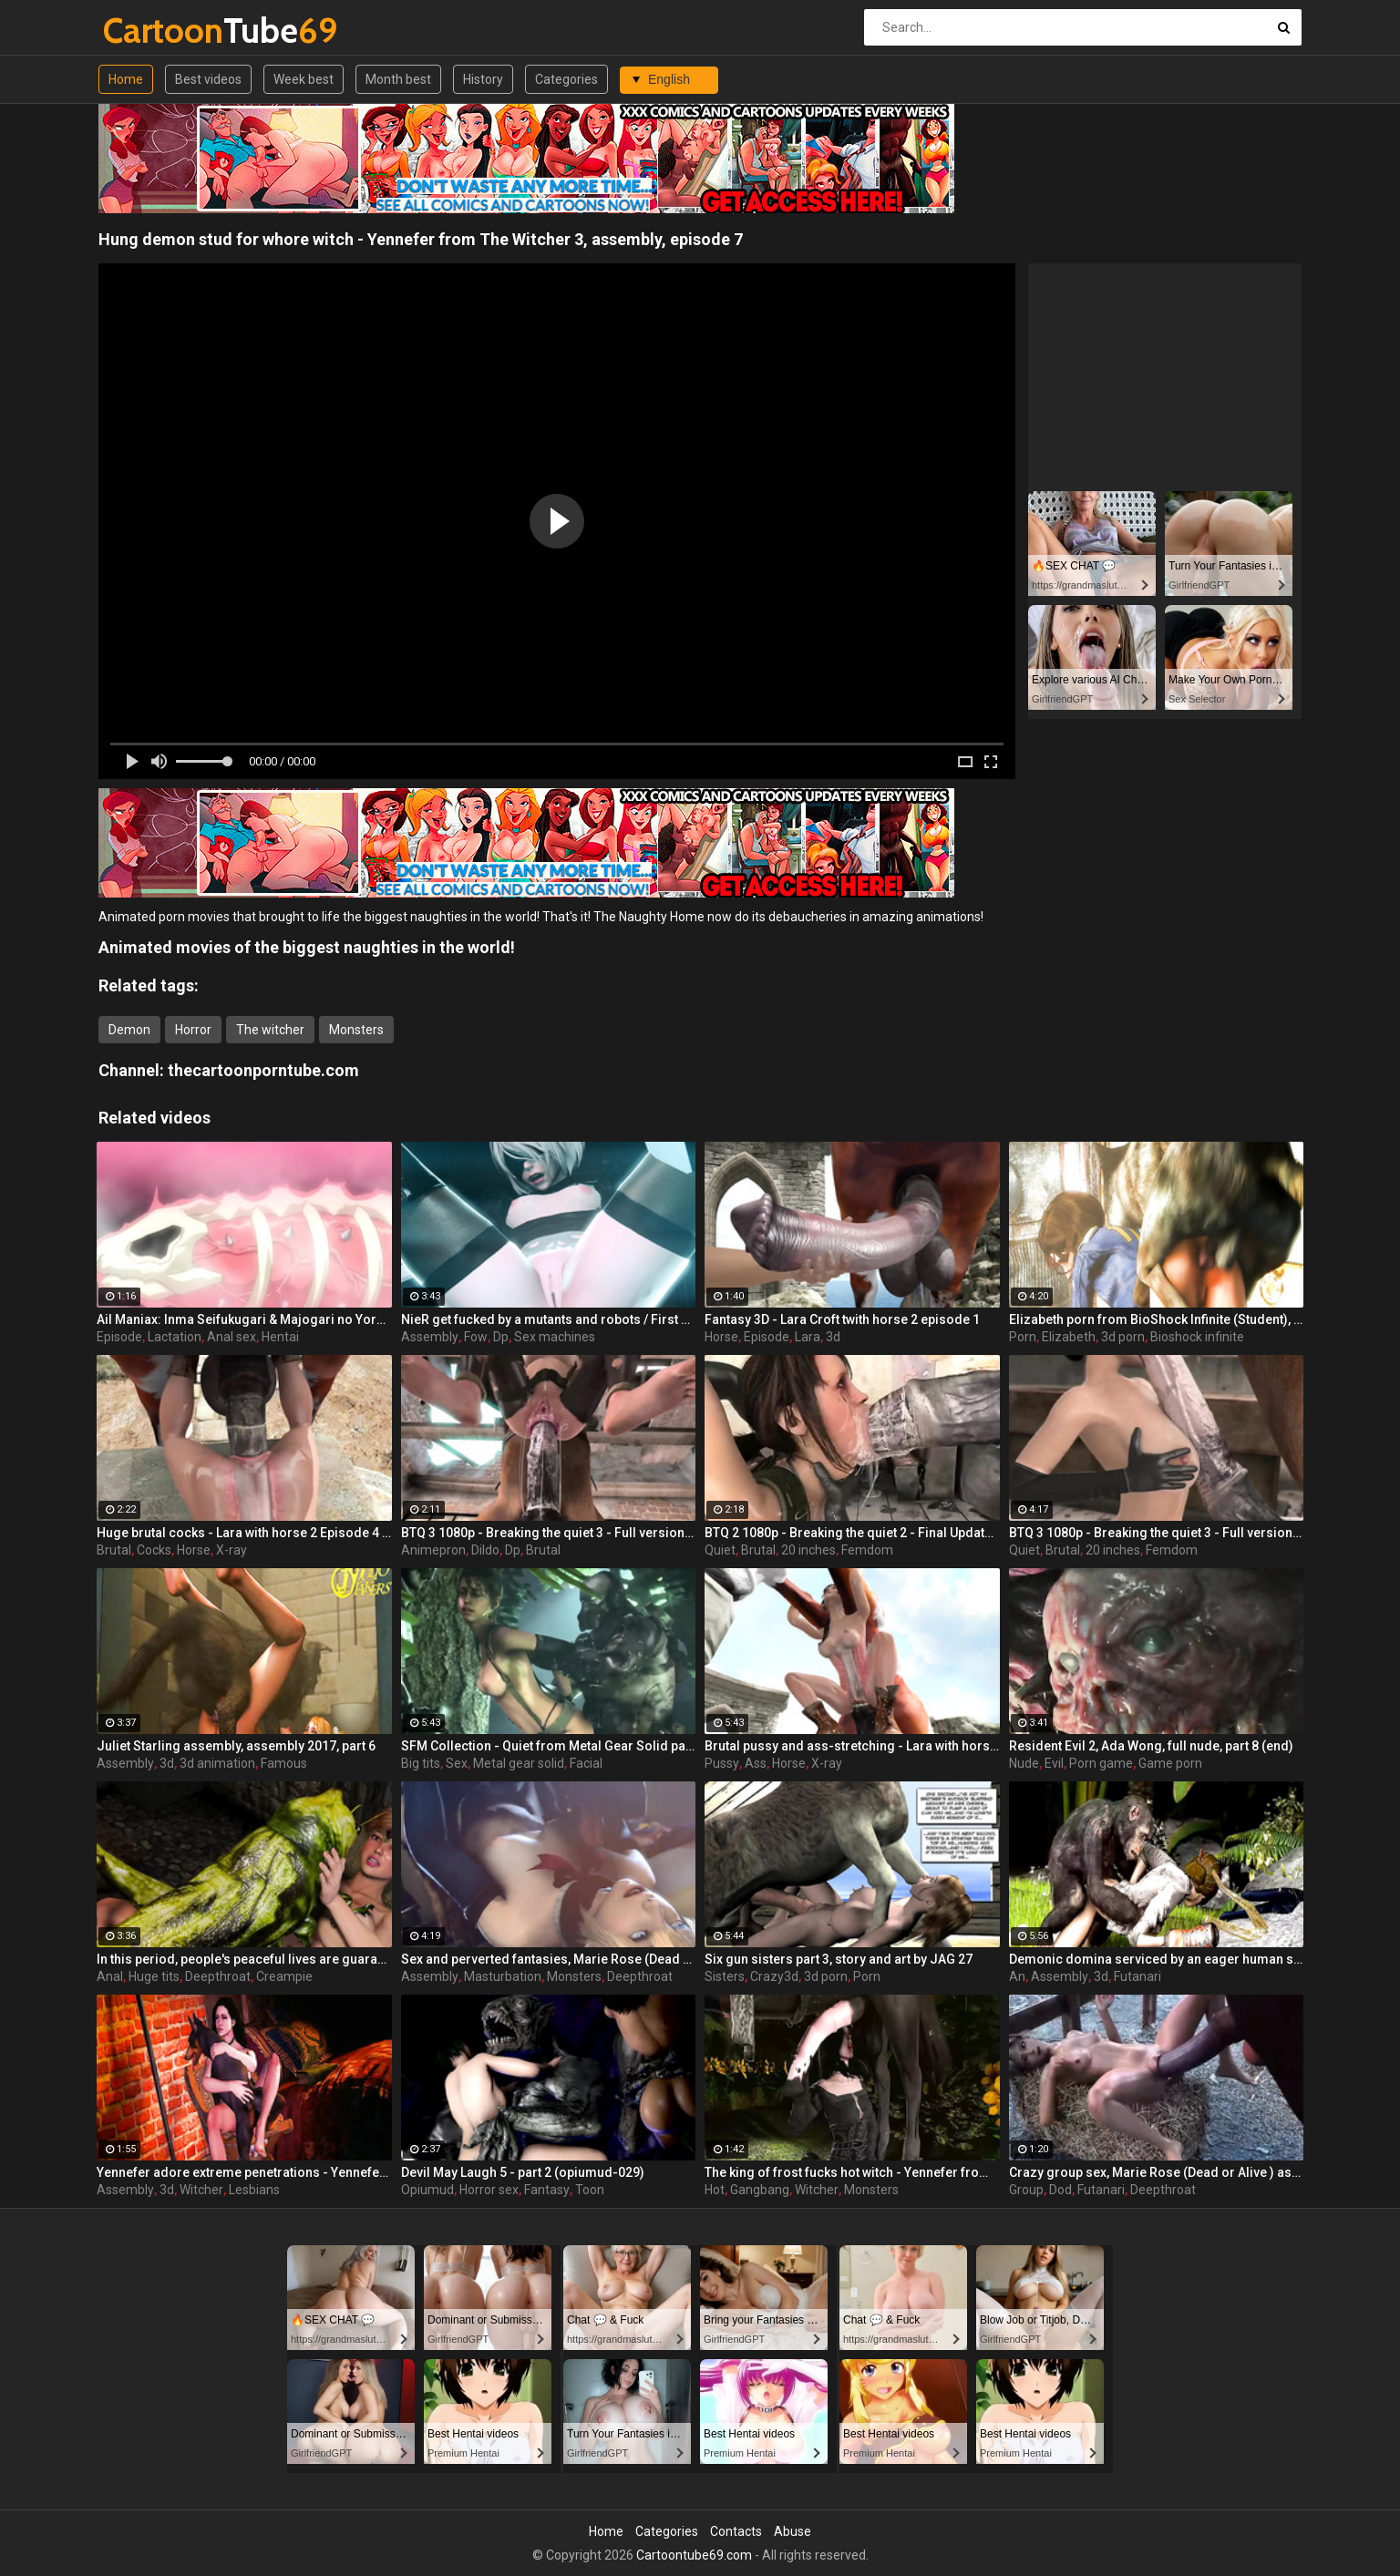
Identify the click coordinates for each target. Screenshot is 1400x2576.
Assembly (429, 1336)
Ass (756, 1763)
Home (125, 79)
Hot (715, 2189)
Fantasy (547, 2189)
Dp (501, 1336)
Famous (284, 1763)
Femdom (867, 1550)
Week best (303, 79)
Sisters (725, 1976)
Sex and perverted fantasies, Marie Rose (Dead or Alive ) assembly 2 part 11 (548, 1959)
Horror (193, 1029)
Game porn (1170, 1763)
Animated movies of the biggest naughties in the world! (306, 947)
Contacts (736, 2531)
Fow (476, 1336)
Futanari (1137, 1976)
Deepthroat (218, 1976)
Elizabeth (1069, 1336)
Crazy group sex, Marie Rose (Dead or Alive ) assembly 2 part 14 (1156, 2172)
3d (833, 1336)
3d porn (1123, 1336)
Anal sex (231, 1336)
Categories (566, 79)
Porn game (1101, 1763)
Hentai (280, 1336)
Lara (807, 1336)
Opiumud (427, 2189)
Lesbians (254, 2189)
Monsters (356, 1029)
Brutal (114, 1550)
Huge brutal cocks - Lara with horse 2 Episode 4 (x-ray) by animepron (244, 1532)
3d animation (217, 1763)
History (483, 79)
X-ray (231, 1550)
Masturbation (502, 1976)
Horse (721, 1336)
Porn (1022, 1336)
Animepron (433, 1550)
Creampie (284, 1976)
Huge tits (154, 1976)
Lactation (174, 1336)
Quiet (720, 1550)
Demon (129, 1029)
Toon (589, 2189)
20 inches (808, 1550)
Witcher (201, 2189)
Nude (1024, 1763)
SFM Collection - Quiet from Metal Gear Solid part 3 (548, 1746)
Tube (151, 30)
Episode (119, 1336)
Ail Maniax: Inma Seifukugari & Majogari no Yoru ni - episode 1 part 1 (244, 1319)
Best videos (208, 79)
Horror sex (489, 2189)
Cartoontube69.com (694, 2555)
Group (1026, 2189)
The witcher (270, 1029)
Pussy (722, 1763)
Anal (110, 1976)
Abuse (792, 2531)
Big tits (420, 1763)
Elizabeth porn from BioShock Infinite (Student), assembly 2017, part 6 (1156, 1319)
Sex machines (554, 1336)
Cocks (154, 1550)
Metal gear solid (518, 1763)
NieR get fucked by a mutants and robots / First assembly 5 (548, 1319)
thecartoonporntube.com (263, 1070)
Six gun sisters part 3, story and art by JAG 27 (839, 1959)
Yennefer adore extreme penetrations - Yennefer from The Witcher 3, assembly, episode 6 (244, 2172)
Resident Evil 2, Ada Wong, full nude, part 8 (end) (1151, 1746)
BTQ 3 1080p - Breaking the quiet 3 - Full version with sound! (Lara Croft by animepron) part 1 (1156, 1532)
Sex (457, 1763)
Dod (1060, 2189)
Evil (1054, 1763)
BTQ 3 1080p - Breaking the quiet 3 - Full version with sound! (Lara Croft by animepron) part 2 (548, 1532)
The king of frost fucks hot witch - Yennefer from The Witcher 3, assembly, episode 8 (852, 2172)
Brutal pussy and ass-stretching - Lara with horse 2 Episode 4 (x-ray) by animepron (852, 1746)
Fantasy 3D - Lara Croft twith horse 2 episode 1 (842, 1319)
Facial (586, 1763)
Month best (398, 79)
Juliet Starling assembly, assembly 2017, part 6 (236, 1746)
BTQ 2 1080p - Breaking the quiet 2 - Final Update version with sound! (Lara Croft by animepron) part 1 (852, 1532)
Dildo (485, 1550)
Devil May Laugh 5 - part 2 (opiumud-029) (522, 2172)
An (1017, 1976)
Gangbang (759, 2189)
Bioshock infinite (1197, 1336)
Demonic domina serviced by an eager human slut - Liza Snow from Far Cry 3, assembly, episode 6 (1156, 1959)
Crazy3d (774, 1976)
